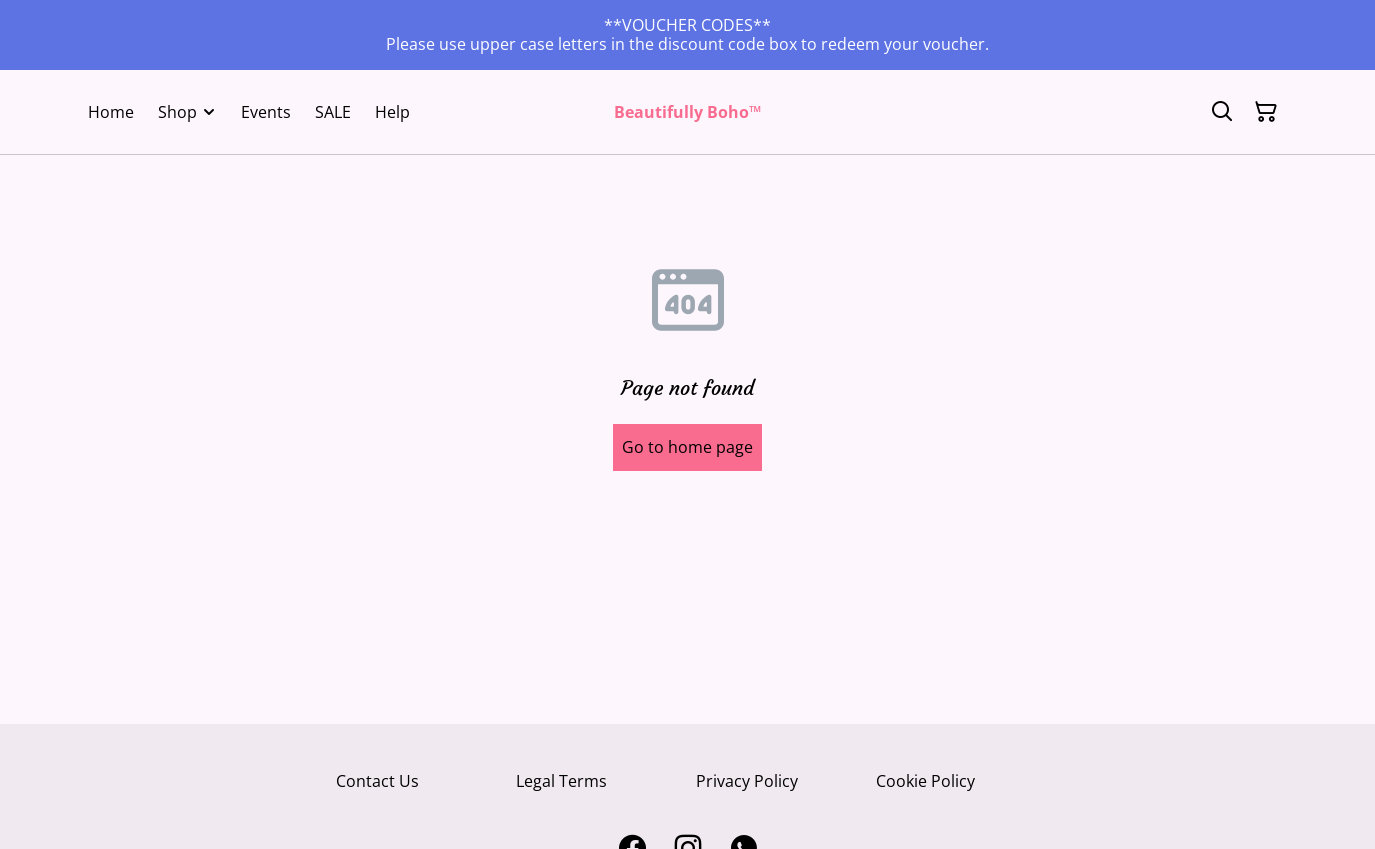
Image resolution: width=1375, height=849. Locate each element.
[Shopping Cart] (1266, 112)
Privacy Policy (747, 781)
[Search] (1222, 112)
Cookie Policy (925, 781)
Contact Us (377, 781)
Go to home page (687, 447)
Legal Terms (561, 781)
